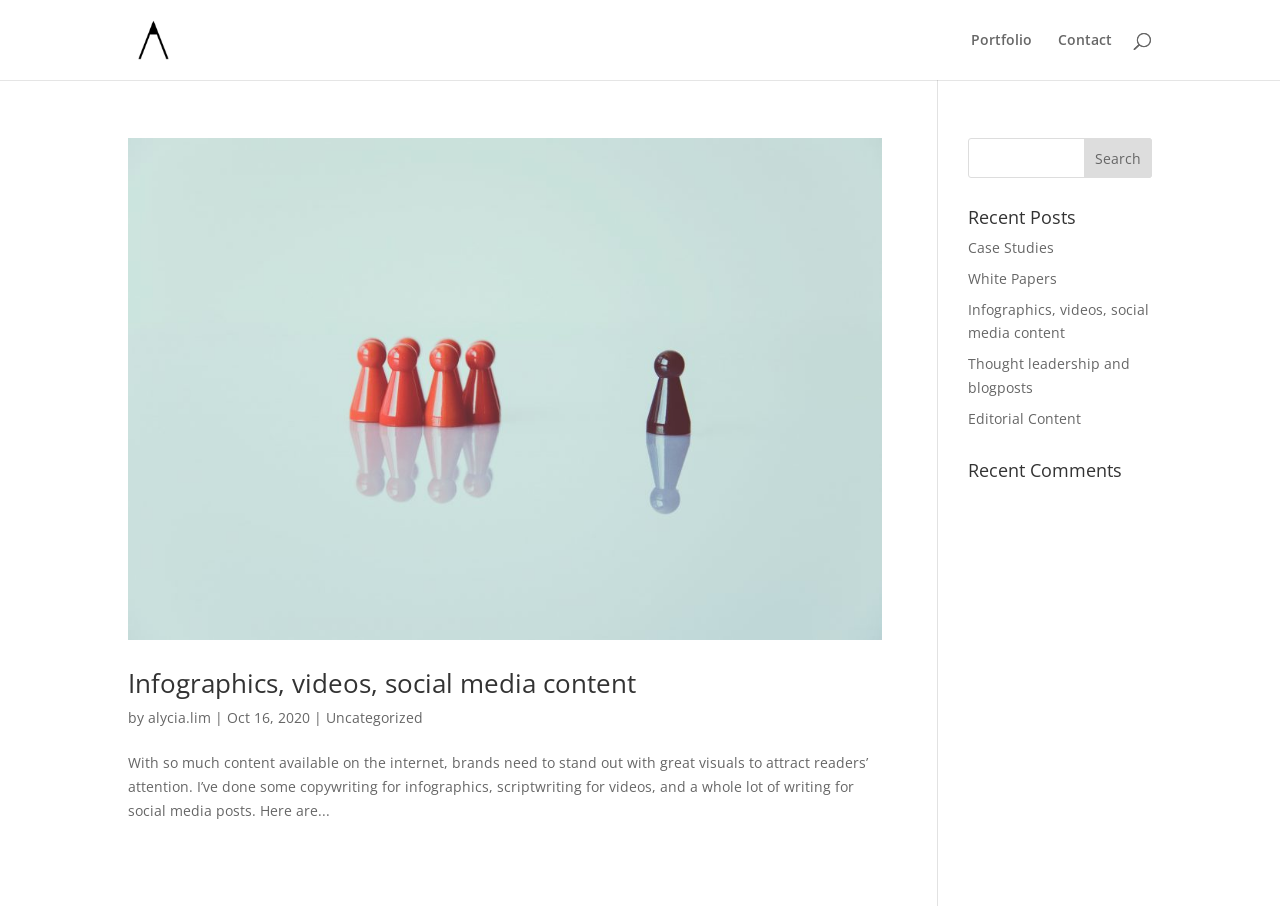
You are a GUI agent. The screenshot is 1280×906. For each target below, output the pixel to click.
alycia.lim (179, 717)
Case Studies (1011, 247)
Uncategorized (374, 717)
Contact (1085, 41)
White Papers (1012, 278)
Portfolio (1001, 41)
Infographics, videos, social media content (382, 683)
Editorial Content (1024, 418)
